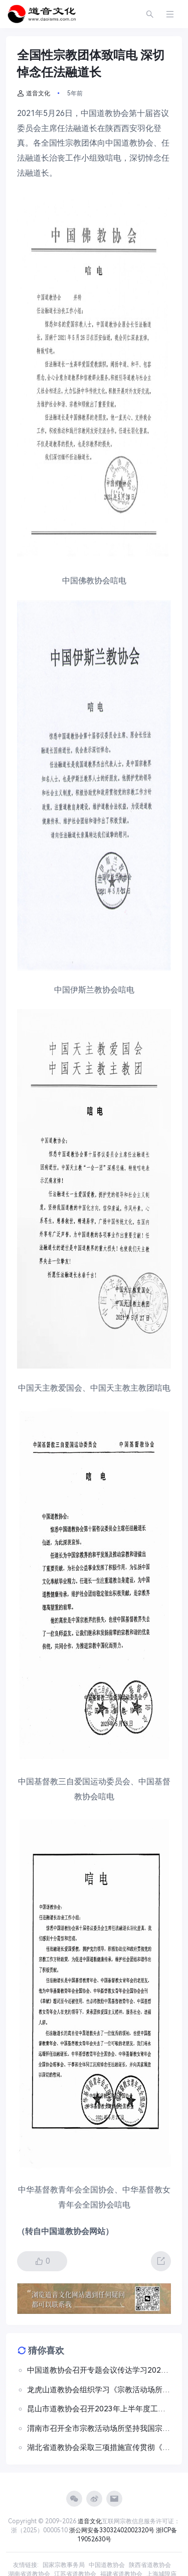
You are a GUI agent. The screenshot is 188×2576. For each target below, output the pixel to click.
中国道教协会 (107, 2564)
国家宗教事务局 (64, 2564)
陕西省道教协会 (150, 2564)
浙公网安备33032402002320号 (111, 2530)
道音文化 (33, 93)
